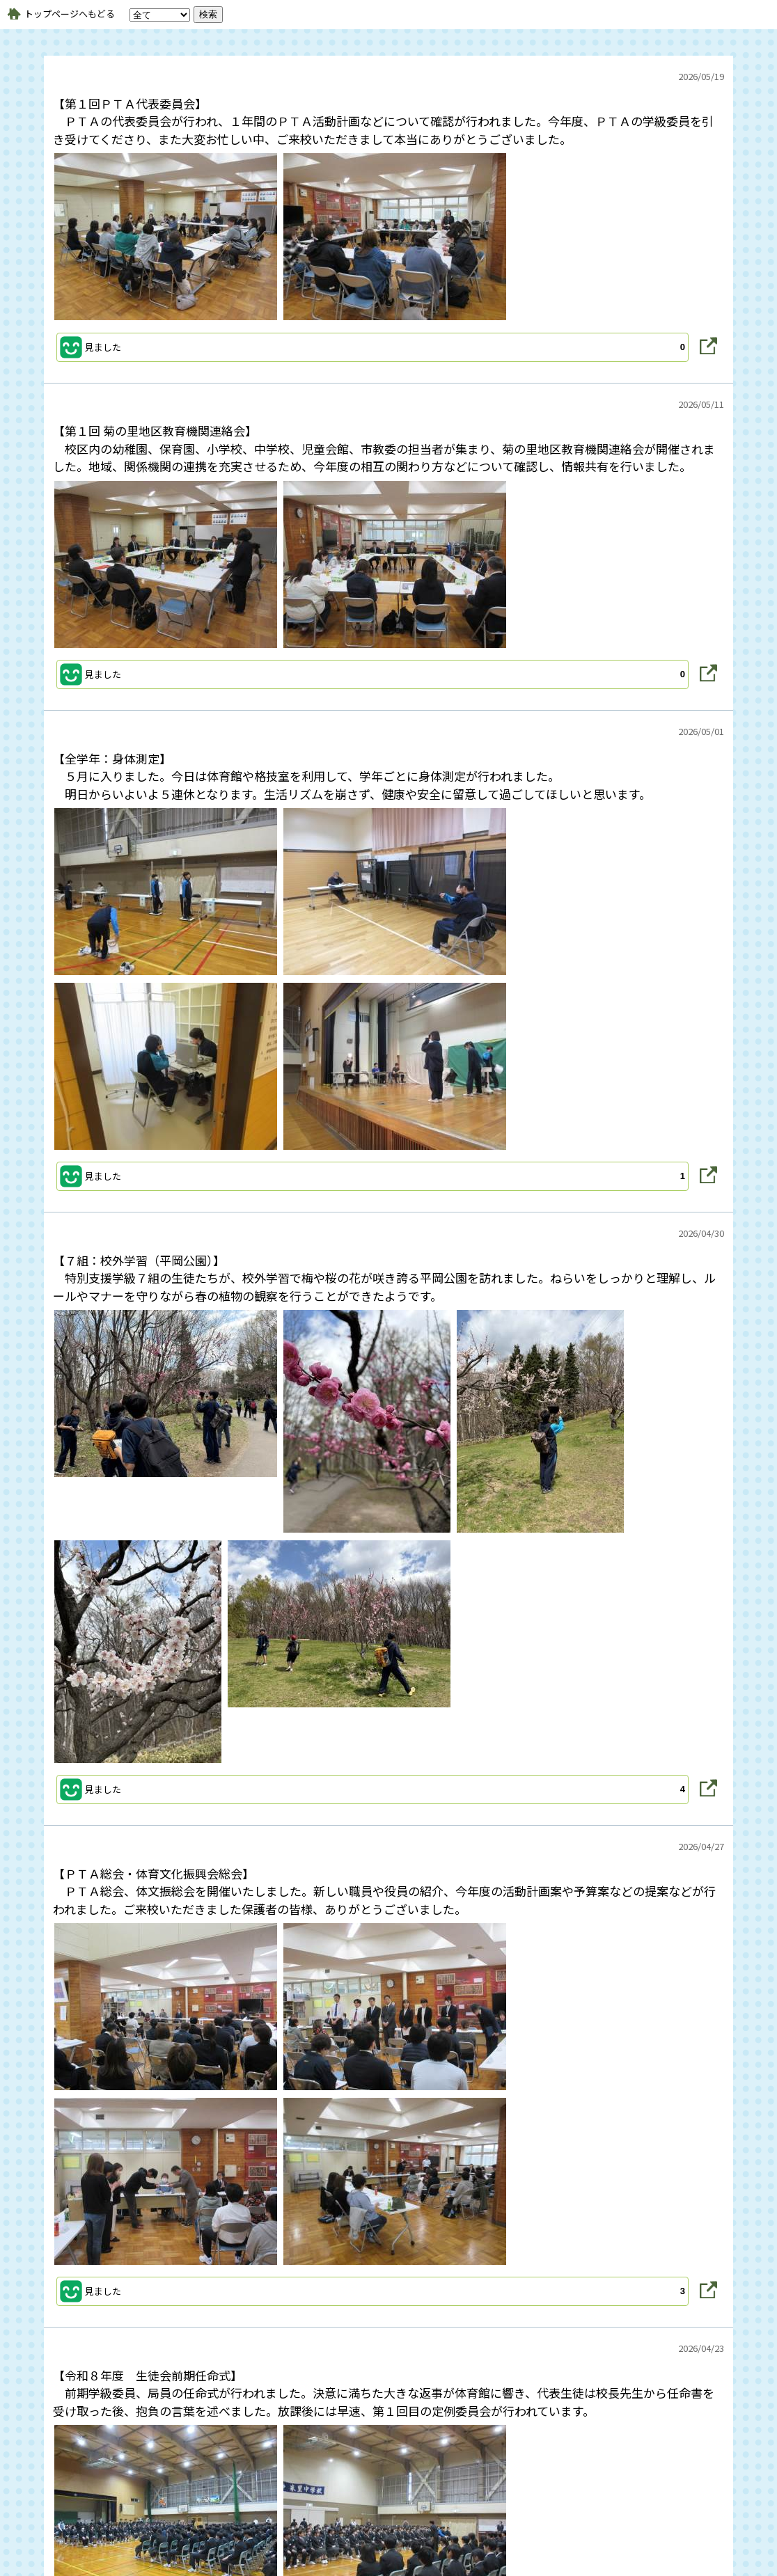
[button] (372, 347)
